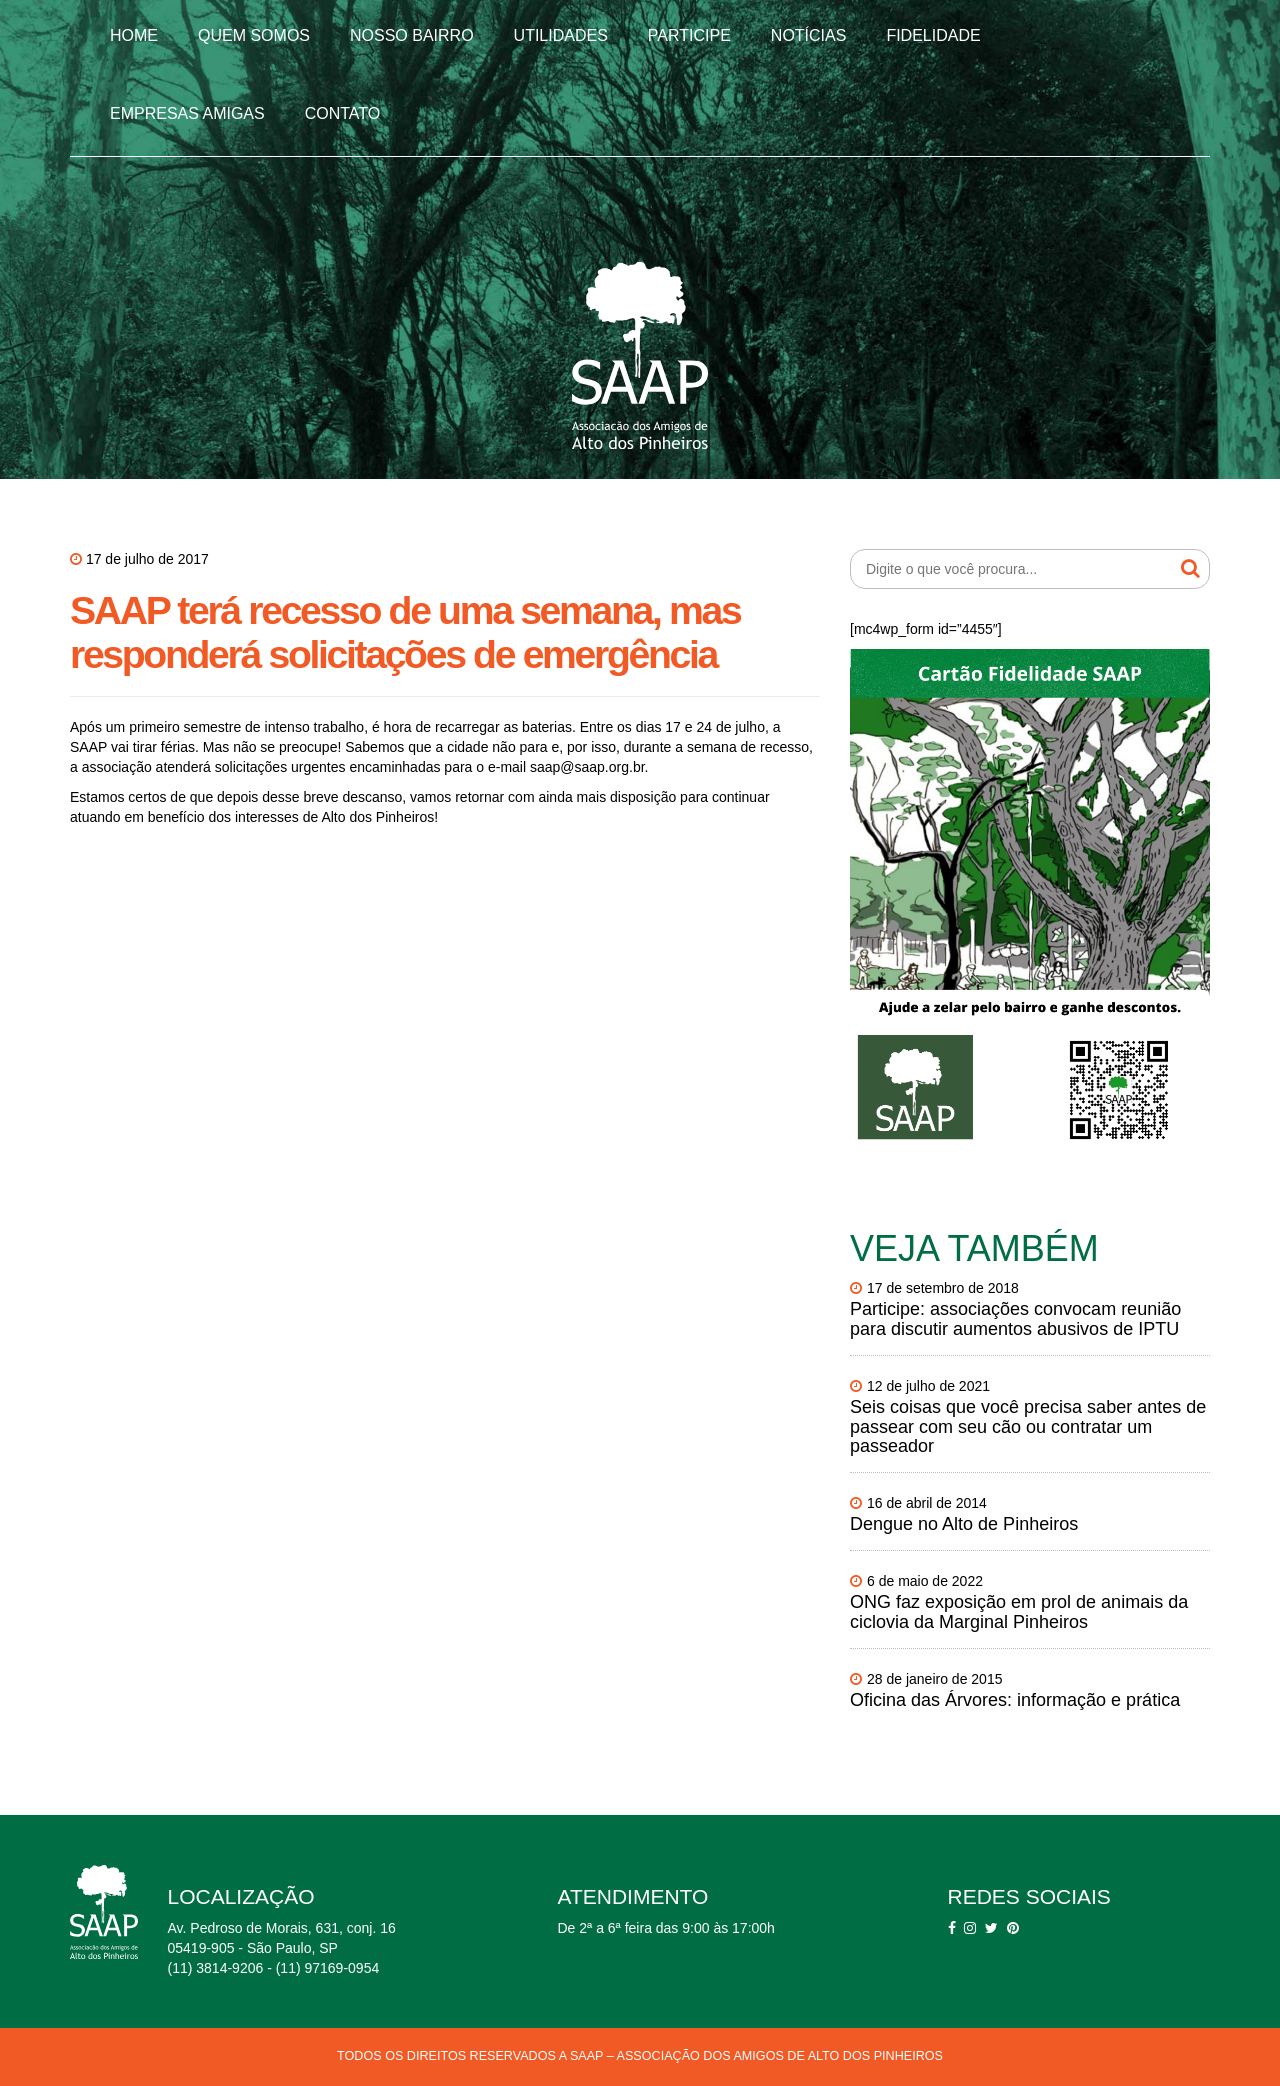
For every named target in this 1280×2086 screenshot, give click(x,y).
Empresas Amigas (187, 113)
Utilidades (561, 35)
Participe (689, 35)
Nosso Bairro (412, 35)
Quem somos (254, 35)
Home (134, 35)
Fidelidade (933, 35)
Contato (343, 113)
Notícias (809, 35)
